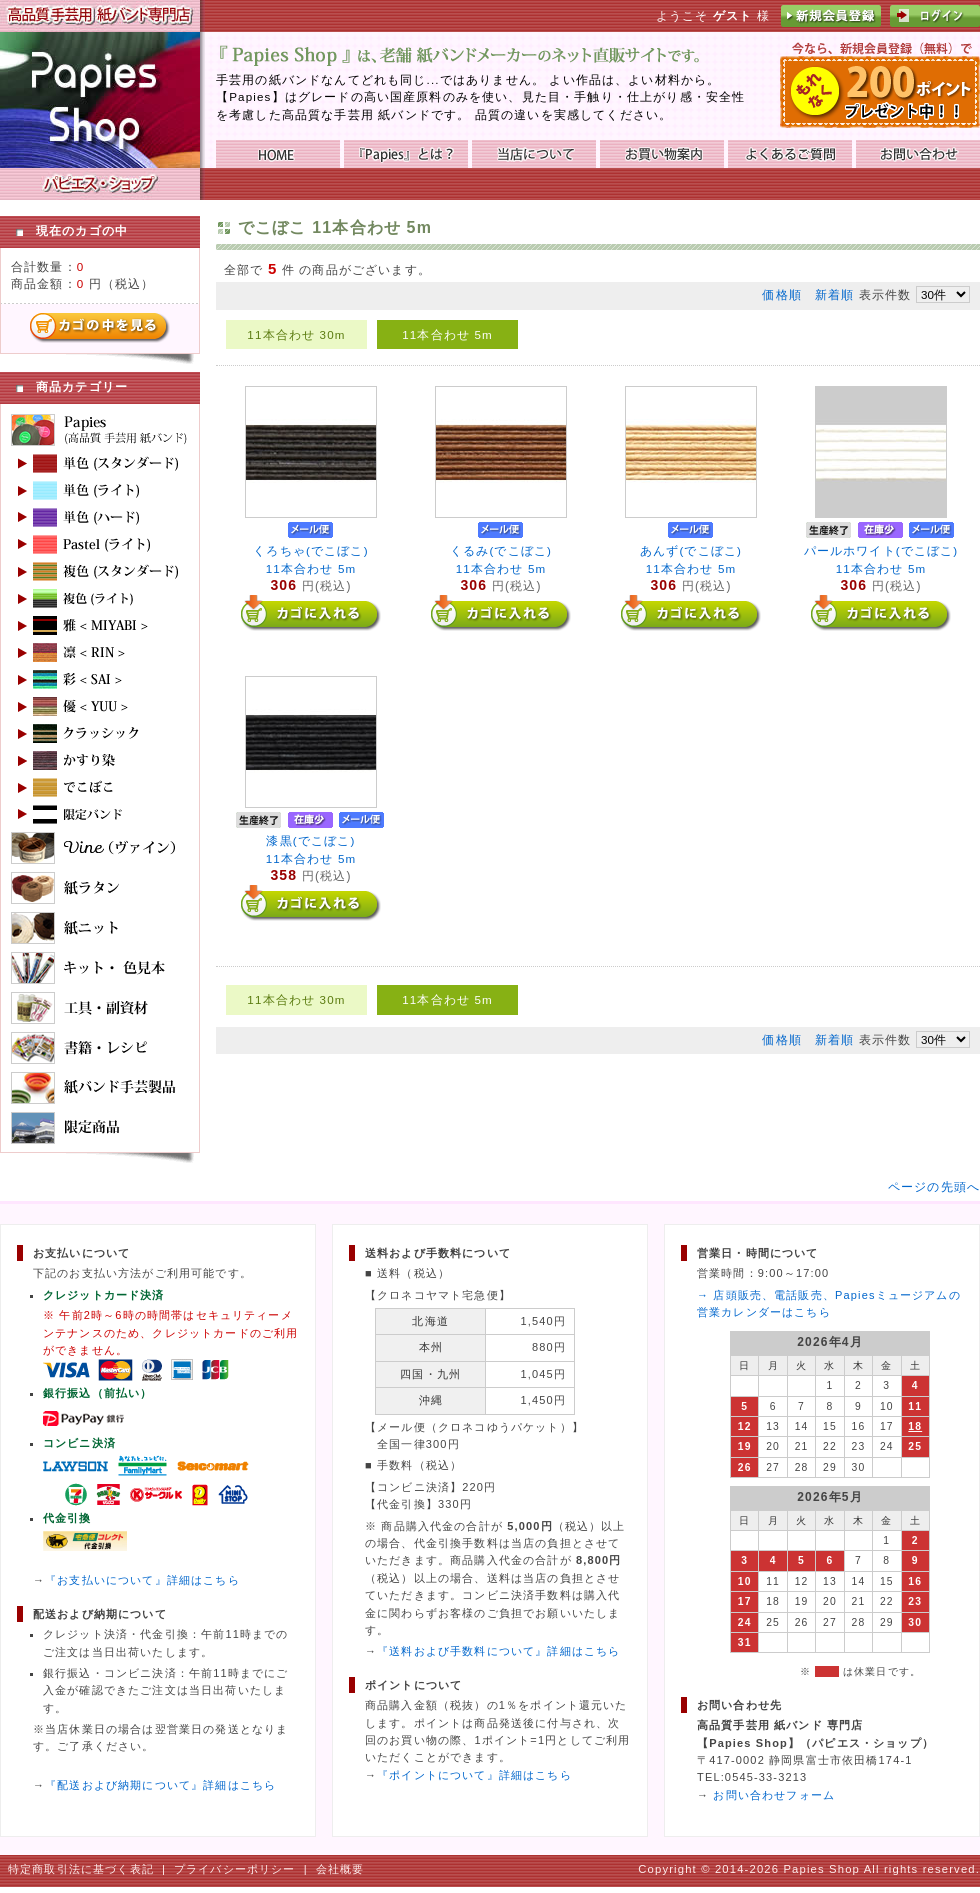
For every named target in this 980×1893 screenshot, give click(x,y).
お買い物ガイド (662, 154)
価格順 (781, 294)
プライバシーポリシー (235, 1869)
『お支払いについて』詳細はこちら (142, 1580)
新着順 (834, 294)
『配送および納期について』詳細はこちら (160, 1785)
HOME (278, 154)
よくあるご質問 (790, 154)
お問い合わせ (918, 154)
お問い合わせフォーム (774, 1795)
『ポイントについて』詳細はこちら (474, 1775)
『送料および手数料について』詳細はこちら (498, 1651)
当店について (534, 154)
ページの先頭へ (934, 1186)
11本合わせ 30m (296, 334)
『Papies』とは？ (406, 154)
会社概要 (340, 1869)
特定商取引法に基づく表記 (81, 1869)
